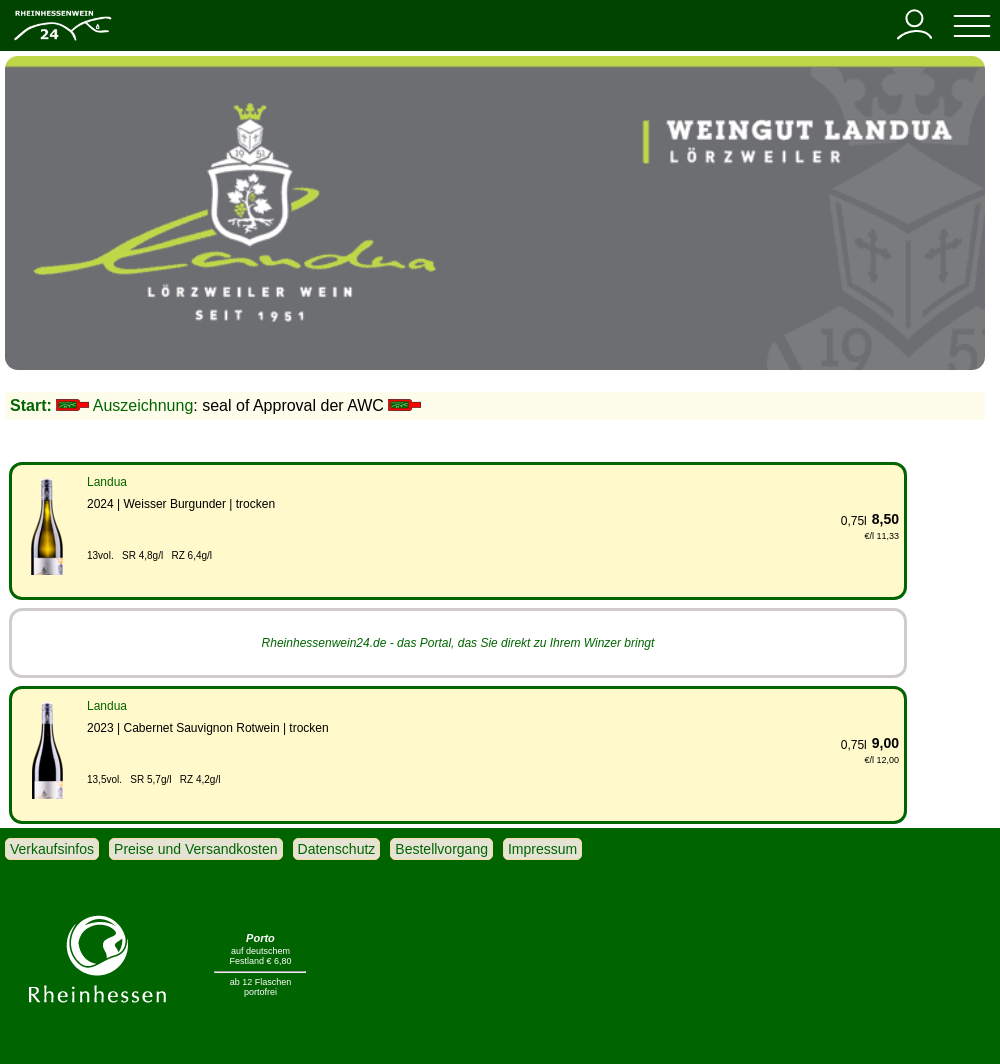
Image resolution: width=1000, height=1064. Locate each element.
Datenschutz (337, 849)
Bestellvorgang (441, 849)
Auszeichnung (143, 405)
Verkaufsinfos (52, 849)
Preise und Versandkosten (195, 849)
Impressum (542, 849)
